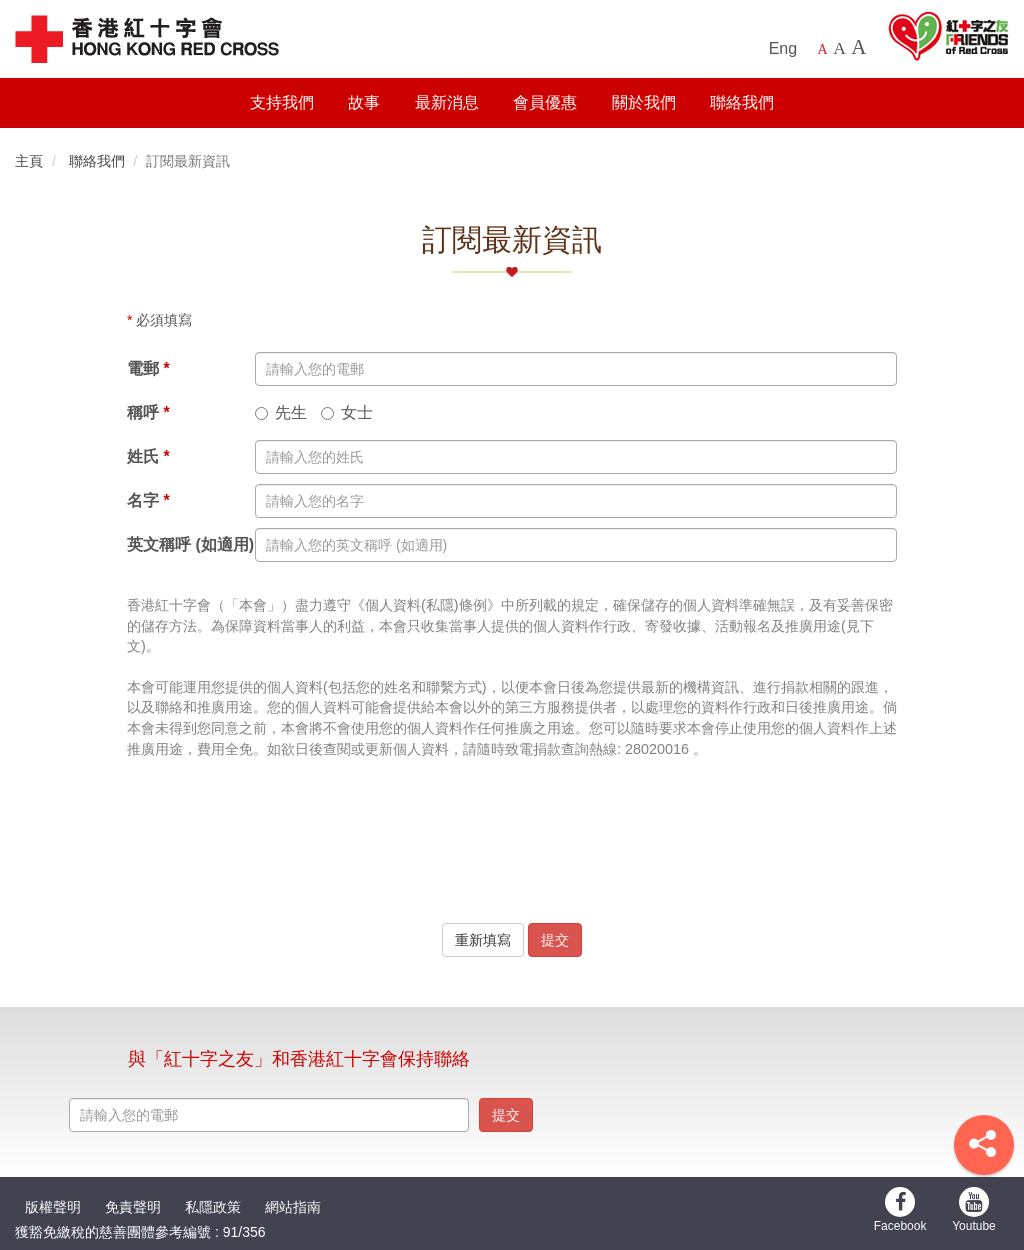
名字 (148, 500)
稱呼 (148, 412)
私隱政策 (213, 1207)
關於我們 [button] (644, 102)
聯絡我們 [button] (742, 102)
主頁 (29, 161)
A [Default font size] (823, 49)
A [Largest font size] (858, 47)
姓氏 (148, 456)
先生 (281, 412)
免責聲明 (133, 1207)
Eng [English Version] (783, 48)
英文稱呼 (190, 545)
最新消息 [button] (447, 102)
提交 (555, 940)
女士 (347, 412)
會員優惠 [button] (545, 102)
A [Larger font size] (839, 48)
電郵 (148, 368)
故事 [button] (364, 102)
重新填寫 (483, 940)
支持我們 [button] (282, 102)
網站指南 (293, 1207)
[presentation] (512, 861)
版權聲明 (53, 1207)
